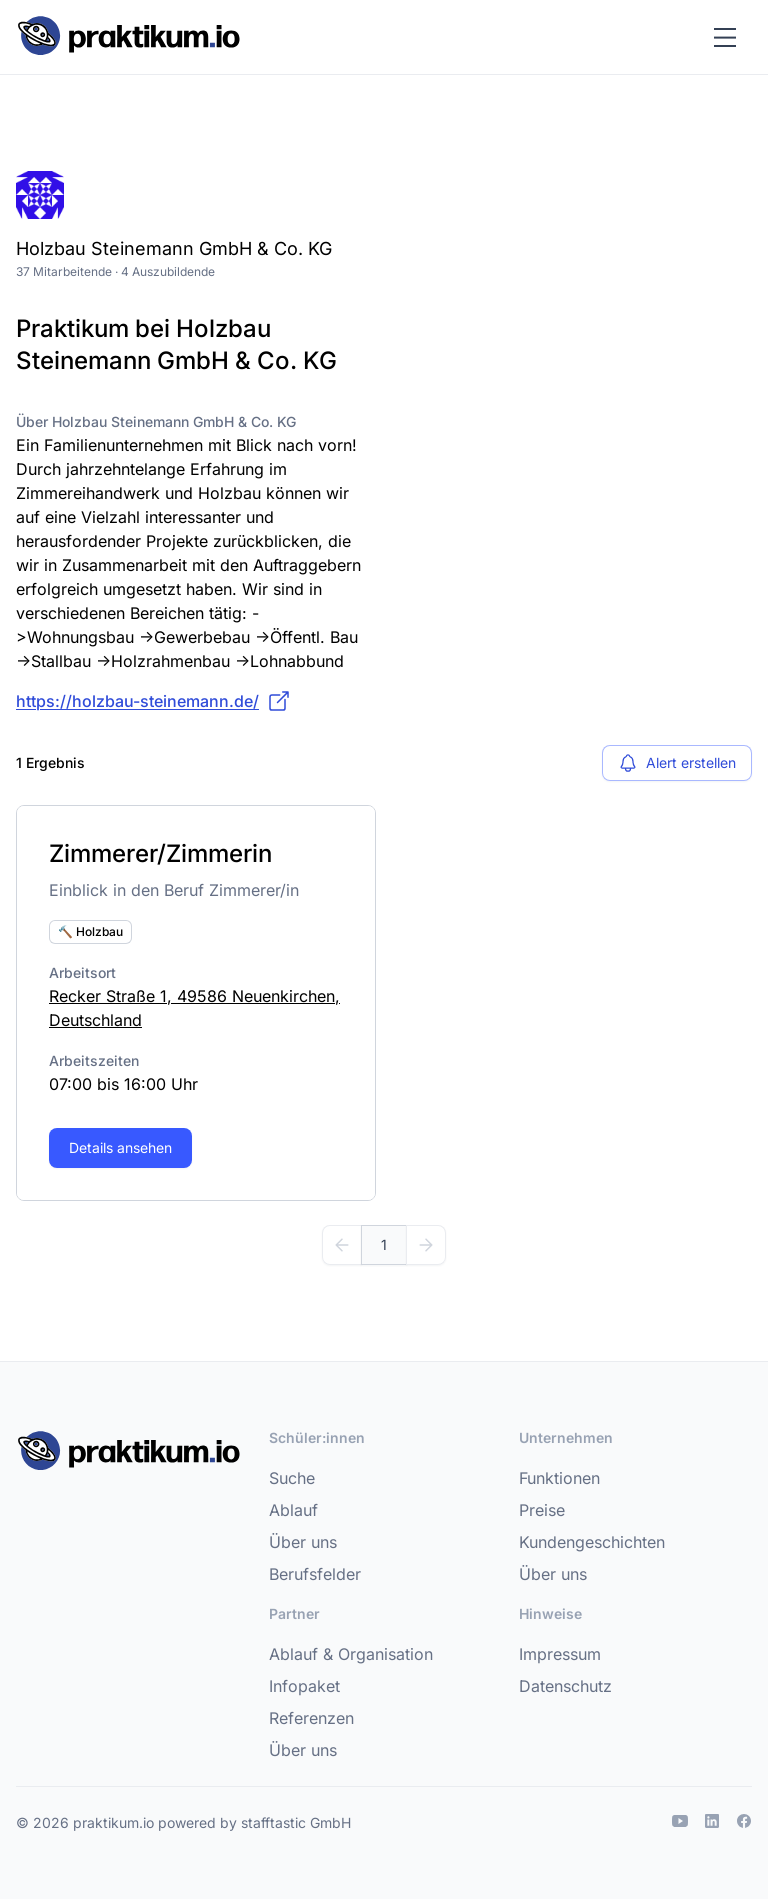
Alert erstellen (677, 763)
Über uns (303, 1542)
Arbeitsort (82, 972)
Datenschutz (565, 1686)
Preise (542, 1510)
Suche (292, 1478)
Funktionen (559, 1478)
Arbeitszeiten (94, 1060)
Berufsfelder (315, 1574)
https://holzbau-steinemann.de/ (153, 701)
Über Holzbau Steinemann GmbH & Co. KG (156, 421)
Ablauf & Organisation (351, 1654)
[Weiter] (426, 1245)
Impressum (560, 1654)
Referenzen (311, 1718)
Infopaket (304, 1686)
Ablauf (293, 1510)
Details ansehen (120, 1147)
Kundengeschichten (592, 1542)
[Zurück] (342, 1245)
